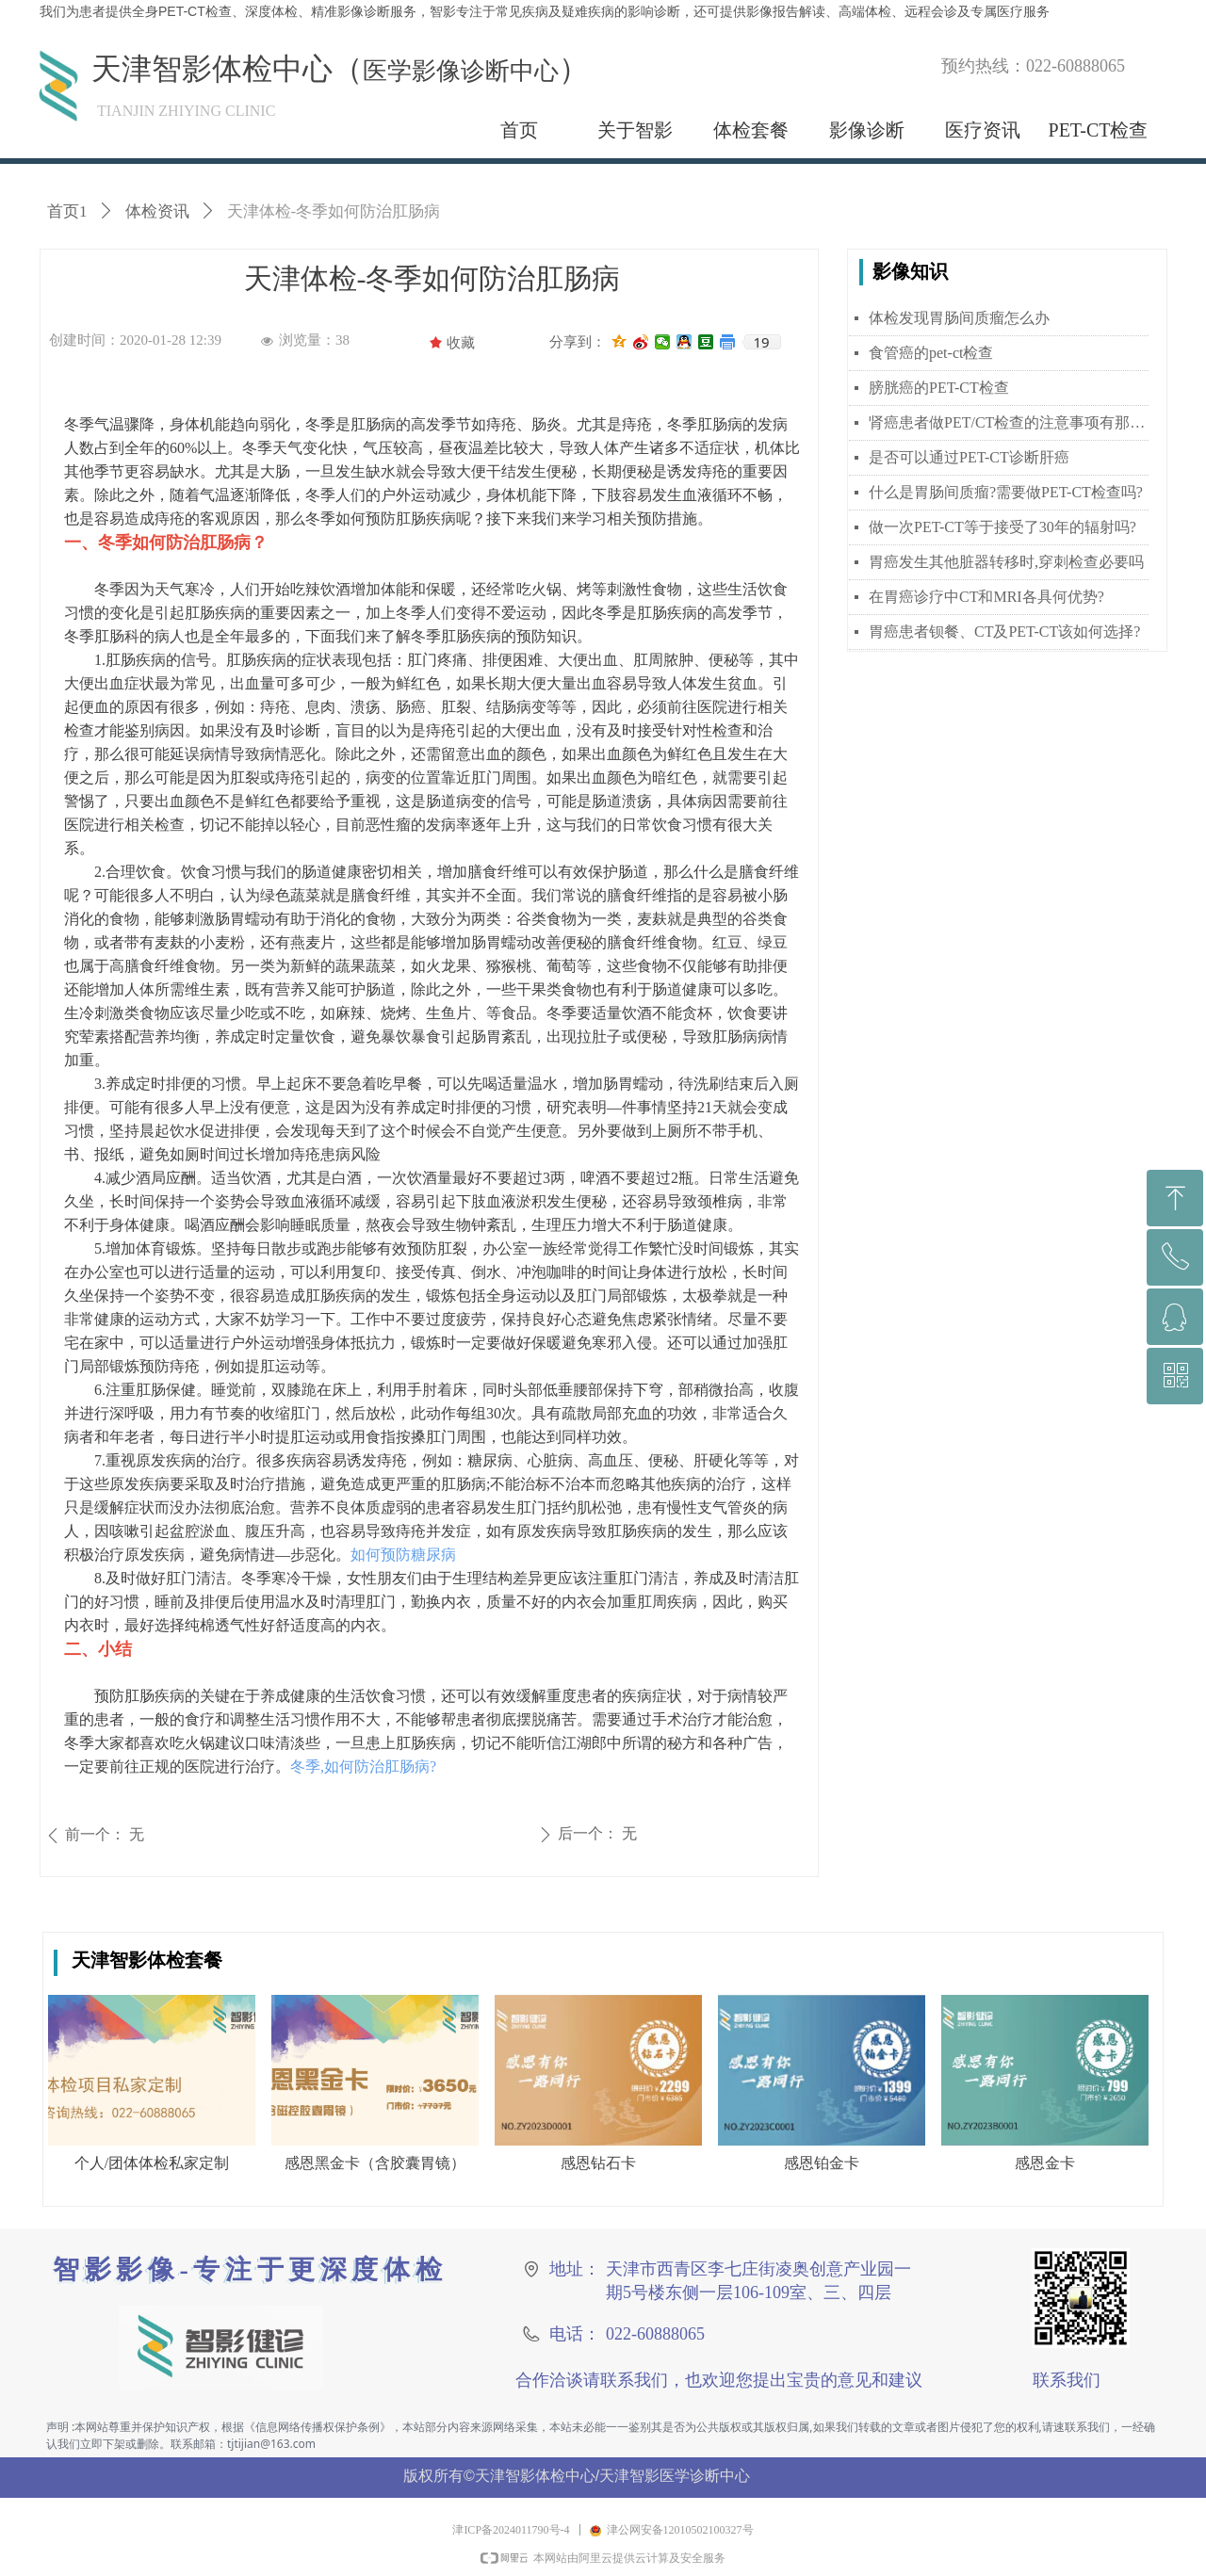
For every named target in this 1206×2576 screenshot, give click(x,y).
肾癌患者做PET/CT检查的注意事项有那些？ (1009, 422)
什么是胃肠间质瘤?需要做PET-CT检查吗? (1006, 492)
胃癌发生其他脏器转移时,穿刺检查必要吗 (1006, 562)
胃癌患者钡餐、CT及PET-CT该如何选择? (1004, 632)
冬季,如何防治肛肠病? (363, 1766)
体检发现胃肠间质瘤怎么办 (959, 318)
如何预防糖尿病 (405, 1555)
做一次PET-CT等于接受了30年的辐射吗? (1002, 527)
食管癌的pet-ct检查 (931, 353)
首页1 (67, 211)
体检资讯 (157, 211)
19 (761, 341)
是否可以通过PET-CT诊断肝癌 (969, 457)
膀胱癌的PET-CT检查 (939, 388)
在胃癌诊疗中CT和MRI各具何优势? (986, 597)
